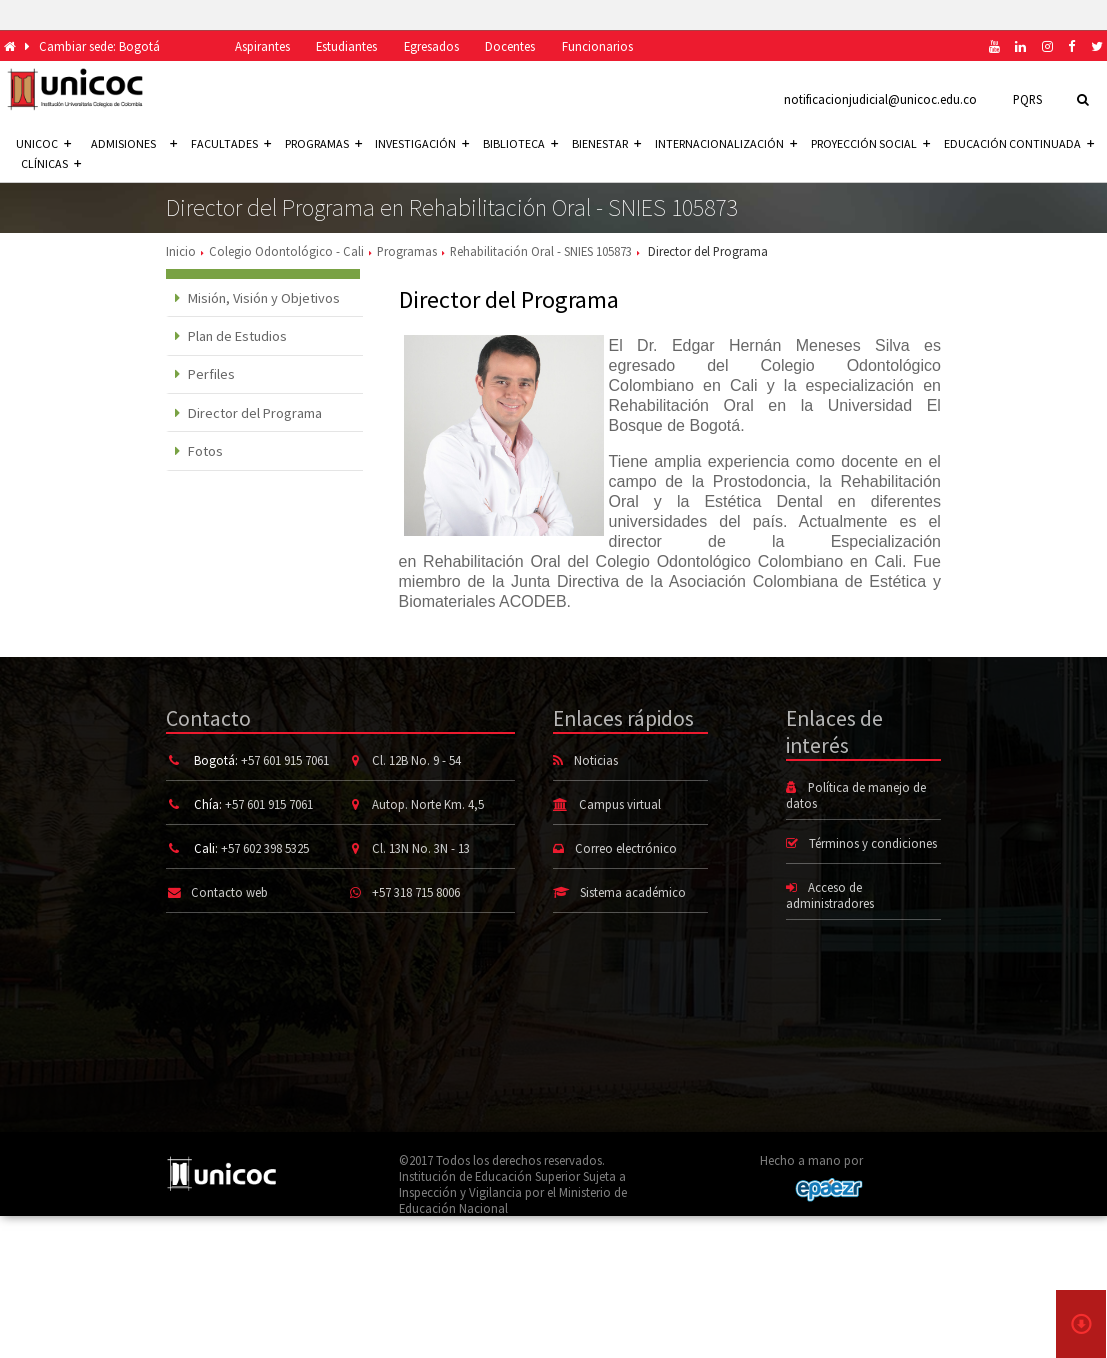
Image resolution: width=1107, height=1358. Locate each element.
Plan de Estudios (231, 336)
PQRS (1027, 99)
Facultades (231, 143)
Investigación (422, 143)
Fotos (199, 451)
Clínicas (51, 163)
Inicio (181, 251)
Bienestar (606, 143)
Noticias (596, 760)
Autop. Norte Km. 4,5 (428, 804)
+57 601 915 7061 (285, 760)
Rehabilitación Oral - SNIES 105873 (541, 251)
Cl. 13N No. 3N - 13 (421, 848)
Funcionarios (597, 46)
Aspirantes (262, 46)
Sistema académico (633, 892)
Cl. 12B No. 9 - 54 (416, 760)
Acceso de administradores (830, 895)
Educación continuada (1019, 143)
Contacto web (229, 892)
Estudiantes (346, 46)
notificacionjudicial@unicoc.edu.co (880, 99)
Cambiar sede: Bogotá (99, 46)
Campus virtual (620, 804)
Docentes (510, 46)
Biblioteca (520, 143)
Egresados (431, 46)
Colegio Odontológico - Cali (286, 251)
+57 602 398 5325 (265, 848)
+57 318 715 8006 (416, 892)
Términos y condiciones (873, 843)
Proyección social (870, 143)
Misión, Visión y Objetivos (258, 298)
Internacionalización (726, 143)
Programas (323, 143)
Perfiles (205, 374)
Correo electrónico (626, 848)
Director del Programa (249, 413)
